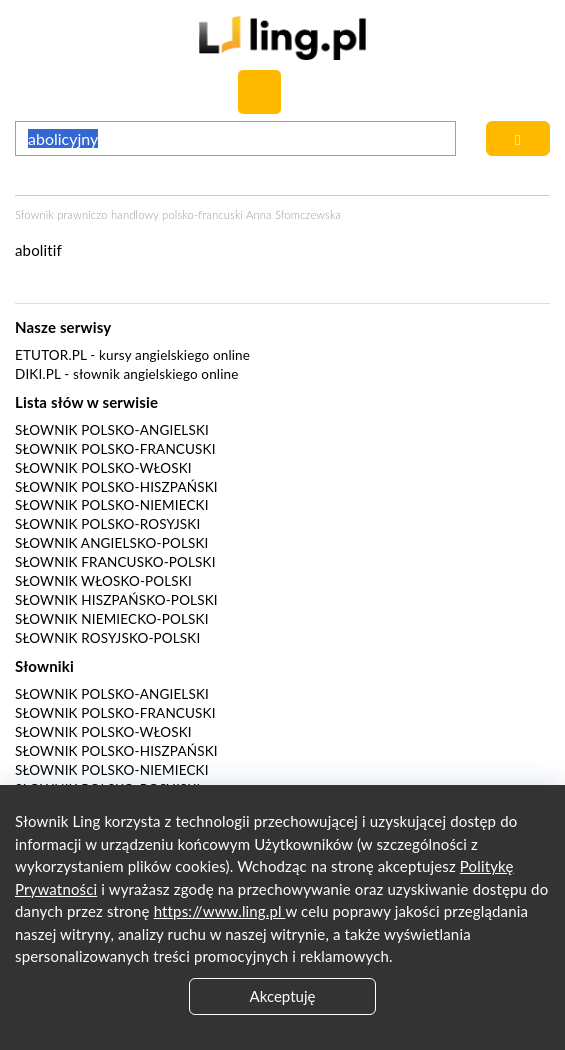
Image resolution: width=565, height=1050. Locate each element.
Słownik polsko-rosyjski (107, 524)
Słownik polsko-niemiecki (112, 505)
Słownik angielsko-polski (111, 543)
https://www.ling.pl (220, 911)
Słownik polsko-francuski (115, 449)
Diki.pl (38, 374)
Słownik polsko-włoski (103, 468)
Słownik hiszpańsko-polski (116, 600)
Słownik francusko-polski (115, 562)
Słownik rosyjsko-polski (107, 638)
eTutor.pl (51, 355)
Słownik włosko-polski (103, 581)
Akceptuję (283, 996)
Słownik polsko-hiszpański (116, 487)
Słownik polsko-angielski (112, 430)
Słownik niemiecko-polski (112, 619)
